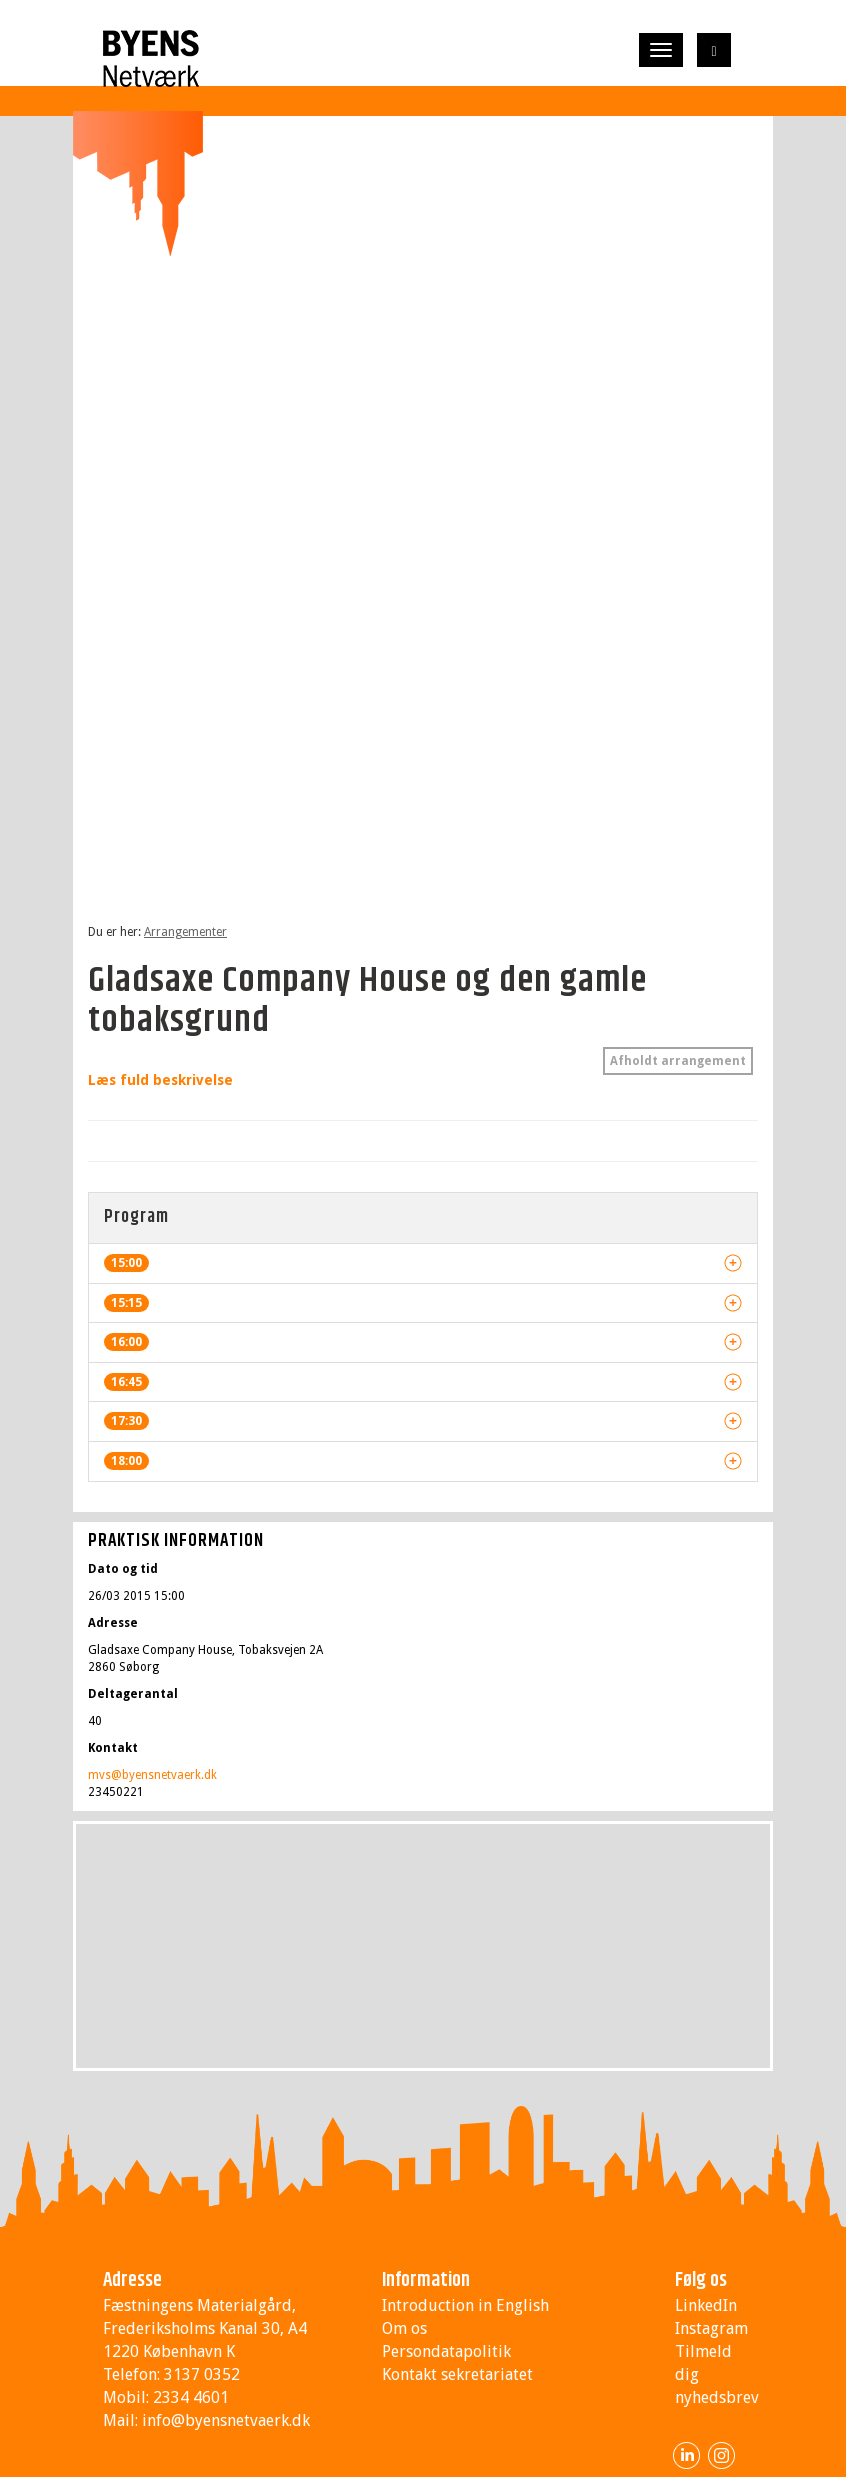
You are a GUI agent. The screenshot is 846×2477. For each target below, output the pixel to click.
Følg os (701, 2280)
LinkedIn (706, 2305)
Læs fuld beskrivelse (160, 1080)
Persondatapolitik (446, 2351)
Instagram (711, 2328)
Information (426, 2280)
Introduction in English (465, 2305)
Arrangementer (185, 932)
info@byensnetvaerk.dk (226, 2420)
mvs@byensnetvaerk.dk (152, 1775)
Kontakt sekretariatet (457, 2374)
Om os (404, 2328)
